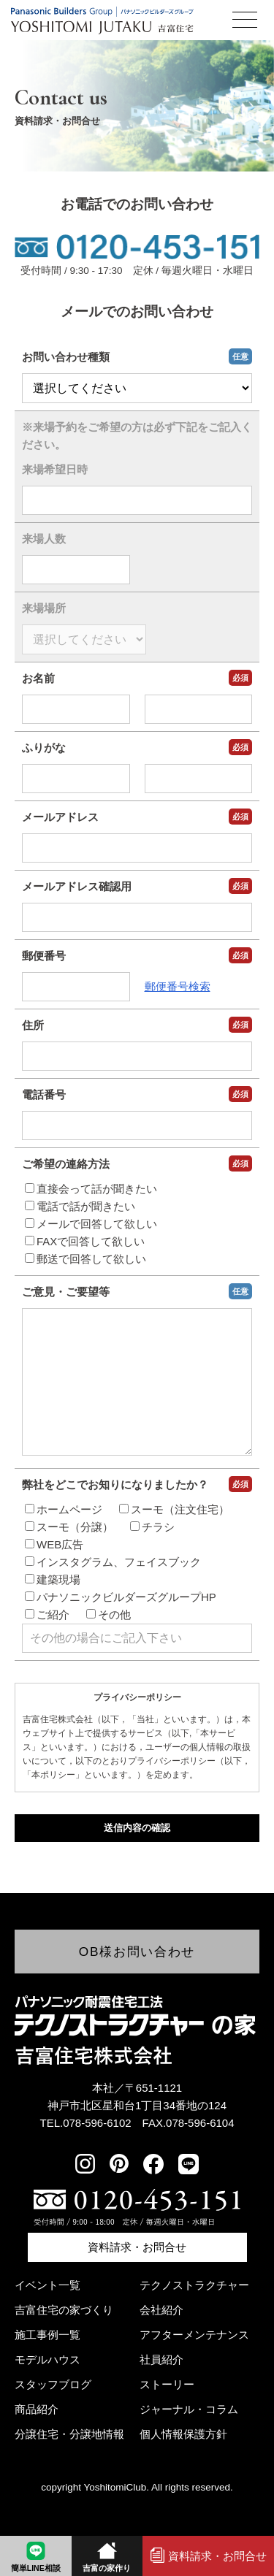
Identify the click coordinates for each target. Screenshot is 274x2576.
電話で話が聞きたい (80, 1206)
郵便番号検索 (177, 986)
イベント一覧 (47, 2285)
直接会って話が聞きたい (91, 1188)
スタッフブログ (53, 2384)
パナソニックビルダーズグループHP (120, 1626)
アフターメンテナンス (194, 2334)
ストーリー (167, 2384)
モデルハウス (47, 2359)
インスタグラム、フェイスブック (113, 1591)
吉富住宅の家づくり (64, 2310)
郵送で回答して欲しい (85, 1259)
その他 (108, 1643)
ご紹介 (47, 1643)
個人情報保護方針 (183, 2434)
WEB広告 (54, 1573)
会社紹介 (161, 2310)
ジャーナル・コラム (189, 2409)
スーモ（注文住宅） (174, 1538)
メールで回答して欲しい (91, 1224)
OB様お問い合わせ (137, 1951)
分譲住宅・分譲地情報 (69, 2434)
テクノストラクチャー (194, 2285)
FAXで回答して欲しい (85, 1241)
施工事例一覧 (47, 2334)
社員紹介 (161, 2359)
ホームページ (63, 1538)
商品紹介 (36, 2409)
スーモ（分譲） (69, 1556)
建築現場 (52, 1608)
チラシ (152, 1556)
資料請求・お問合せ (137, 2247)
